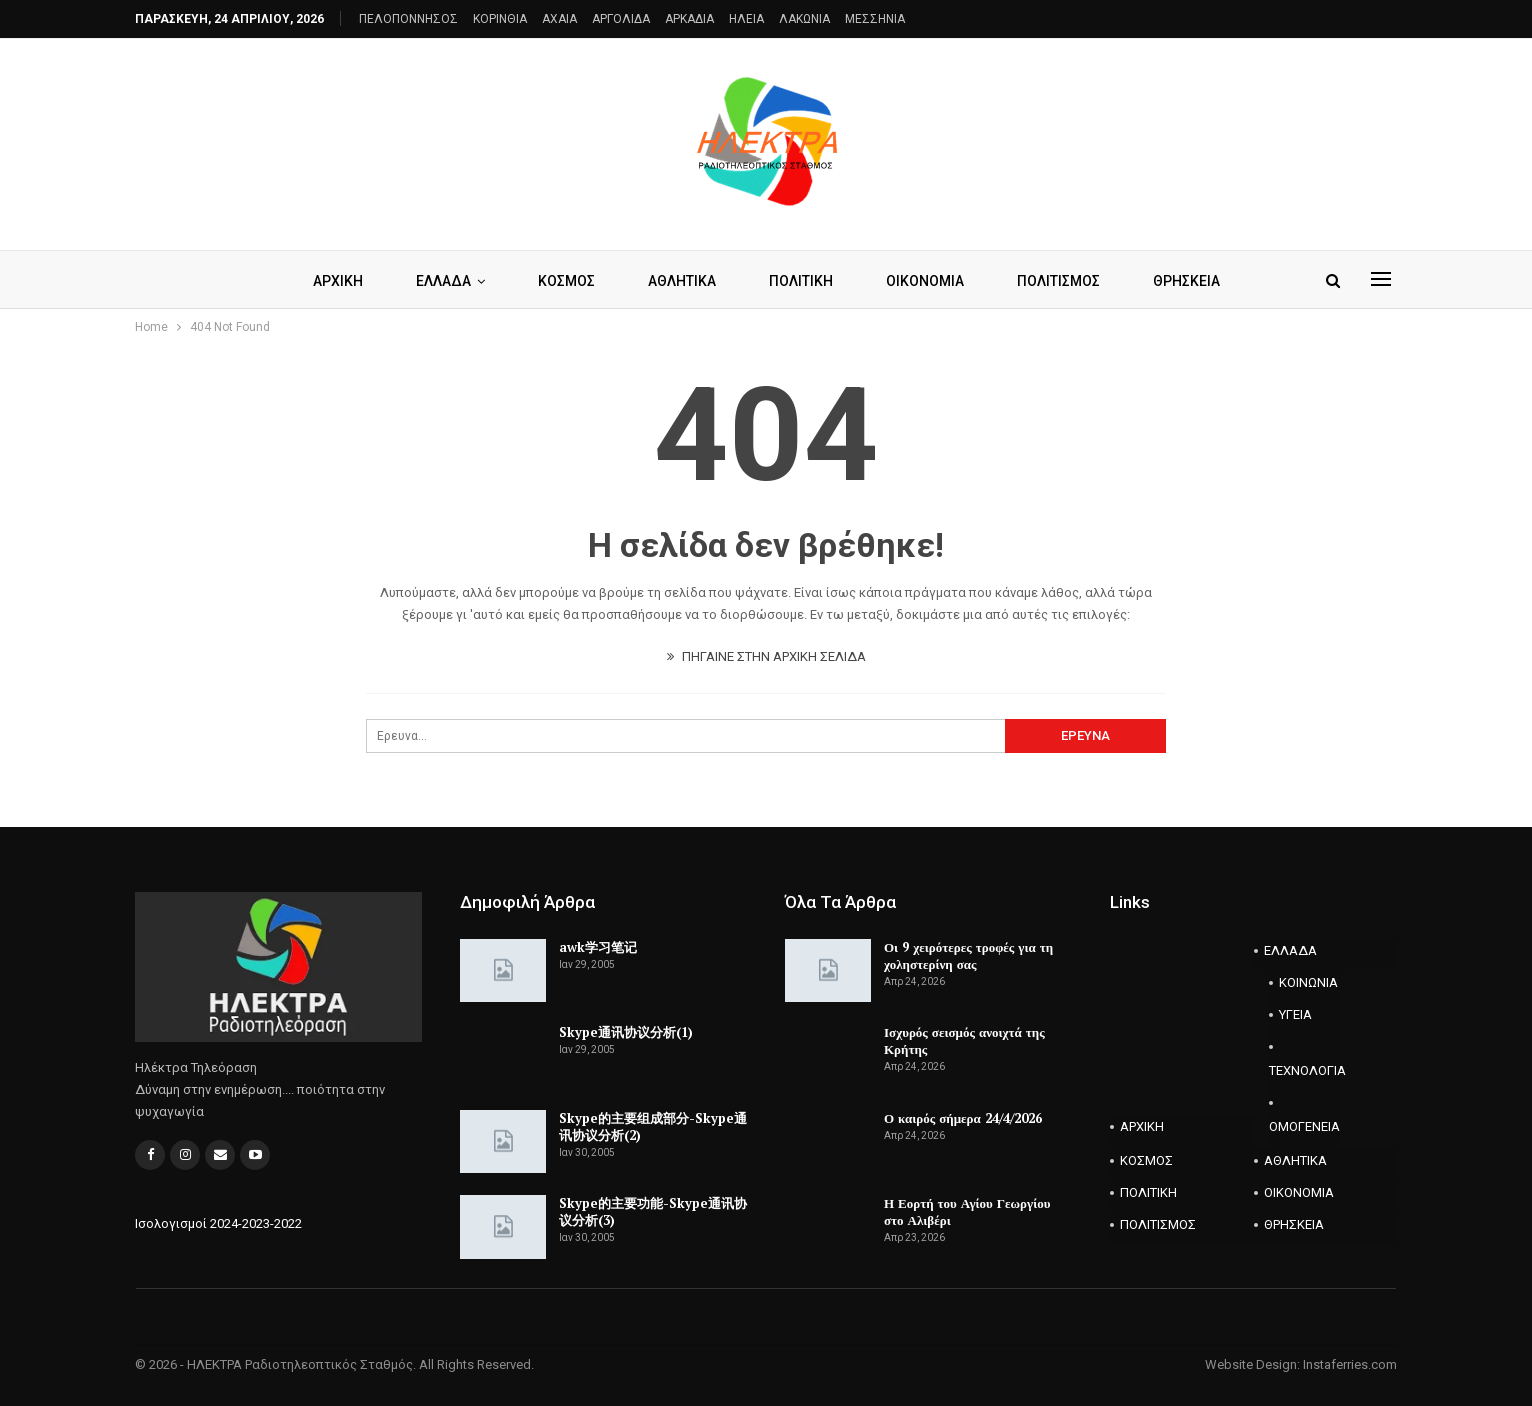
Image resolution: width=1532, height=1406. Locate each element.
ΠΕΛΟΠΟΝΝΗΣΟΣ (408, 19)
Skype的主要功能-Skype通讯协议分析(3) (653, 1211)
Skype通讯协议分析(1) (626, 1032)
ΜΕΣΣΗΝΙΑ (875, 19)
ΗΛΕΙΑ (746, 19)
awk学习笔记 (598, 947)
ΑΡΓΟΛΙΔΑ (621, 19)
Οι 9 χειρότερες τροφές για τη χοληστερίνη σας (968, 955)
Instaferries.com (1350, 1364)
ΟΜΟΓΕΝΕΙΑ (1304, 1126)
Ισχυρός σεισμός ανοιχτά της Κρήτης (964, 1040)
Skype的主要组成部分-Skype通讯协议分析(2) (653, 1126)
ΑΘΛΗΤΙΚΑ (682, 281)
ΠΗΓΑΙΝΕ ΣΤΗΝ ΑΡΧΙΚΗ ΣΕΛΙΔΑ (766, 656)
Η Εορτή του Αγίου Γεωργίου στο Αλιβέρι (967, 1211)
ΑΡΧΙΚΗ (338, 281)
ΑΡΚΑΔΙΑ (689, 19)
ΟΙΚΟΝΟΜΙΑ (925, 281)
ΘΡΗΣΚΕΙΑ (1186, 281)
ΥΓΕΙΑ (1295, 1014)
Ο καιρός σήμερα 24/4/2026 (963, 1118)
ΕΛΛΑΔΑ (443, 281)
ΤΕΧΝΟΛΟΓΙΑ (1305, 1070)
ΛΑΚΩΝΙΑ (804, 19)
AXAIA (559, 19)
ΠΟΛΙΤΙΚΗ (801, 281)
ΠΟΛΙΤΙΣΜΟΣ (1058, 281)
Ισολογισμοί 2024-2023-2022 (218, 1223)
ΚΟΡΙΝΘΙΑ (500, 19)
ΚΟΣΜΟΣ (566, 281)
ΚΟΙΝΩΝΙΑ (1308, 982)
